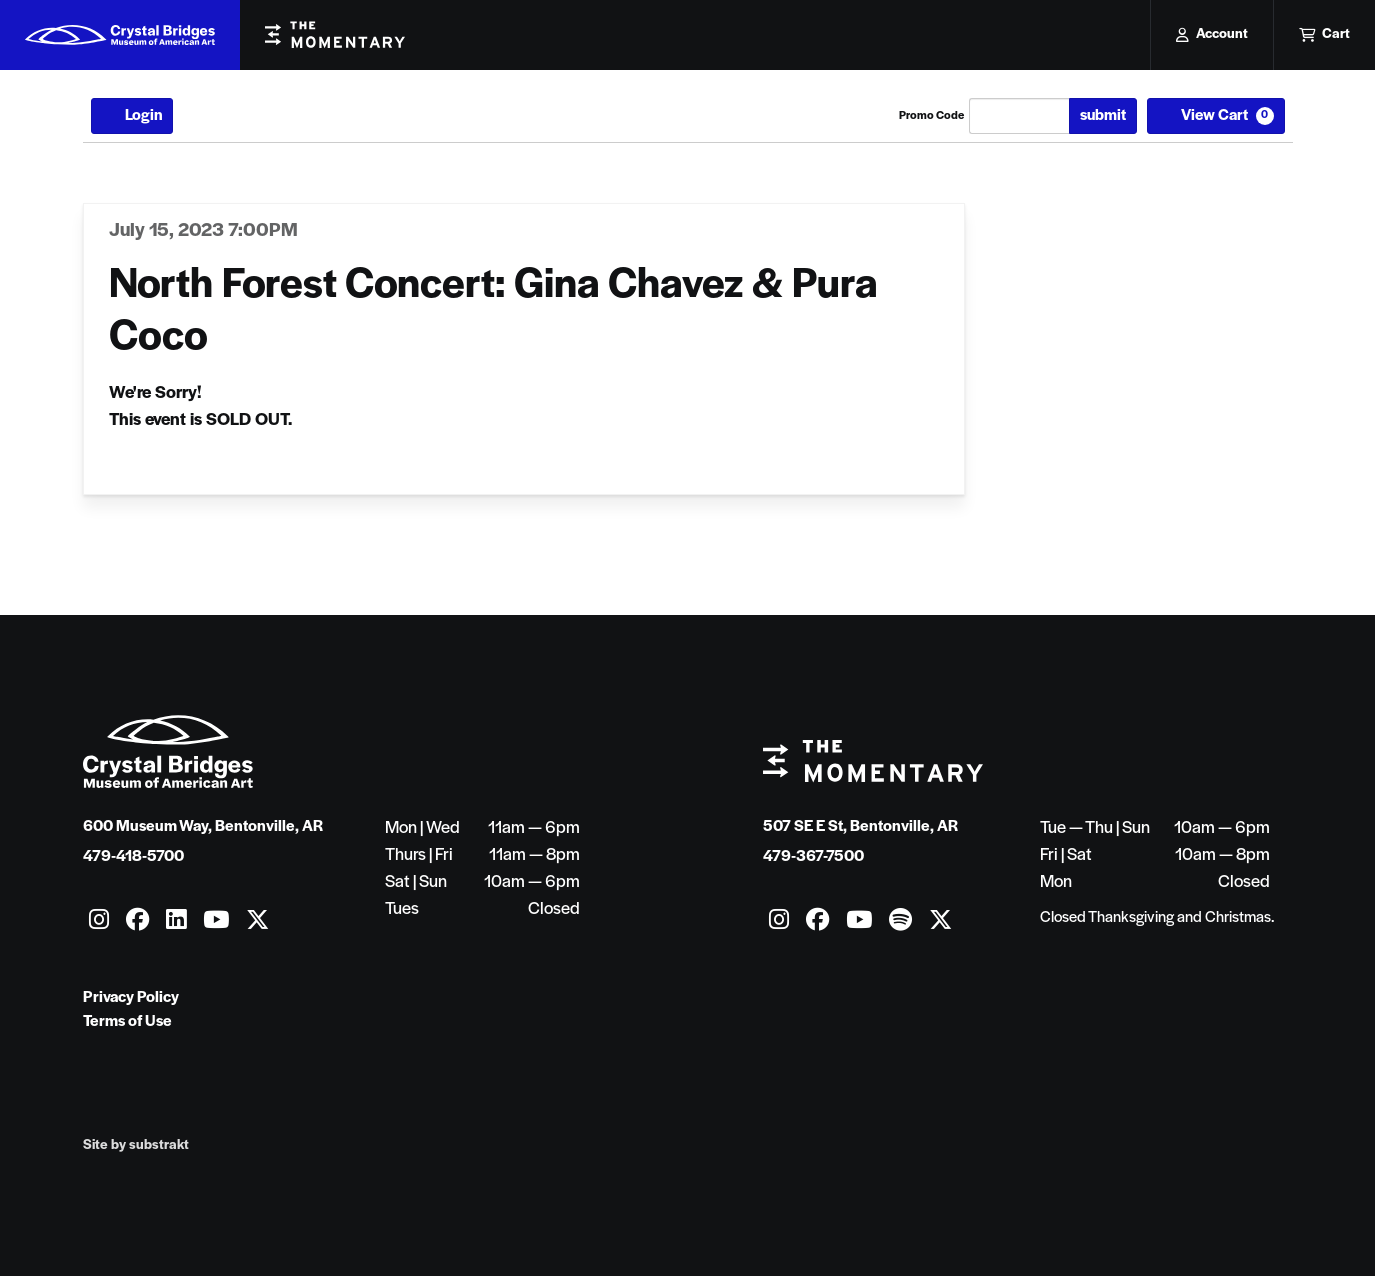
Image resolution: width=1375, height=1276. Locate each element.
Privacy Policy (131, 998)
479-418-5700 (133, 857)
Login (132, 116)
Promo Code (931, 116)
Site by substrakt (136, 1145)
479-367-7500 (813, 857)
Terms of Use (127, 1022)
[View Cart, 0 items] (1216, 116)
